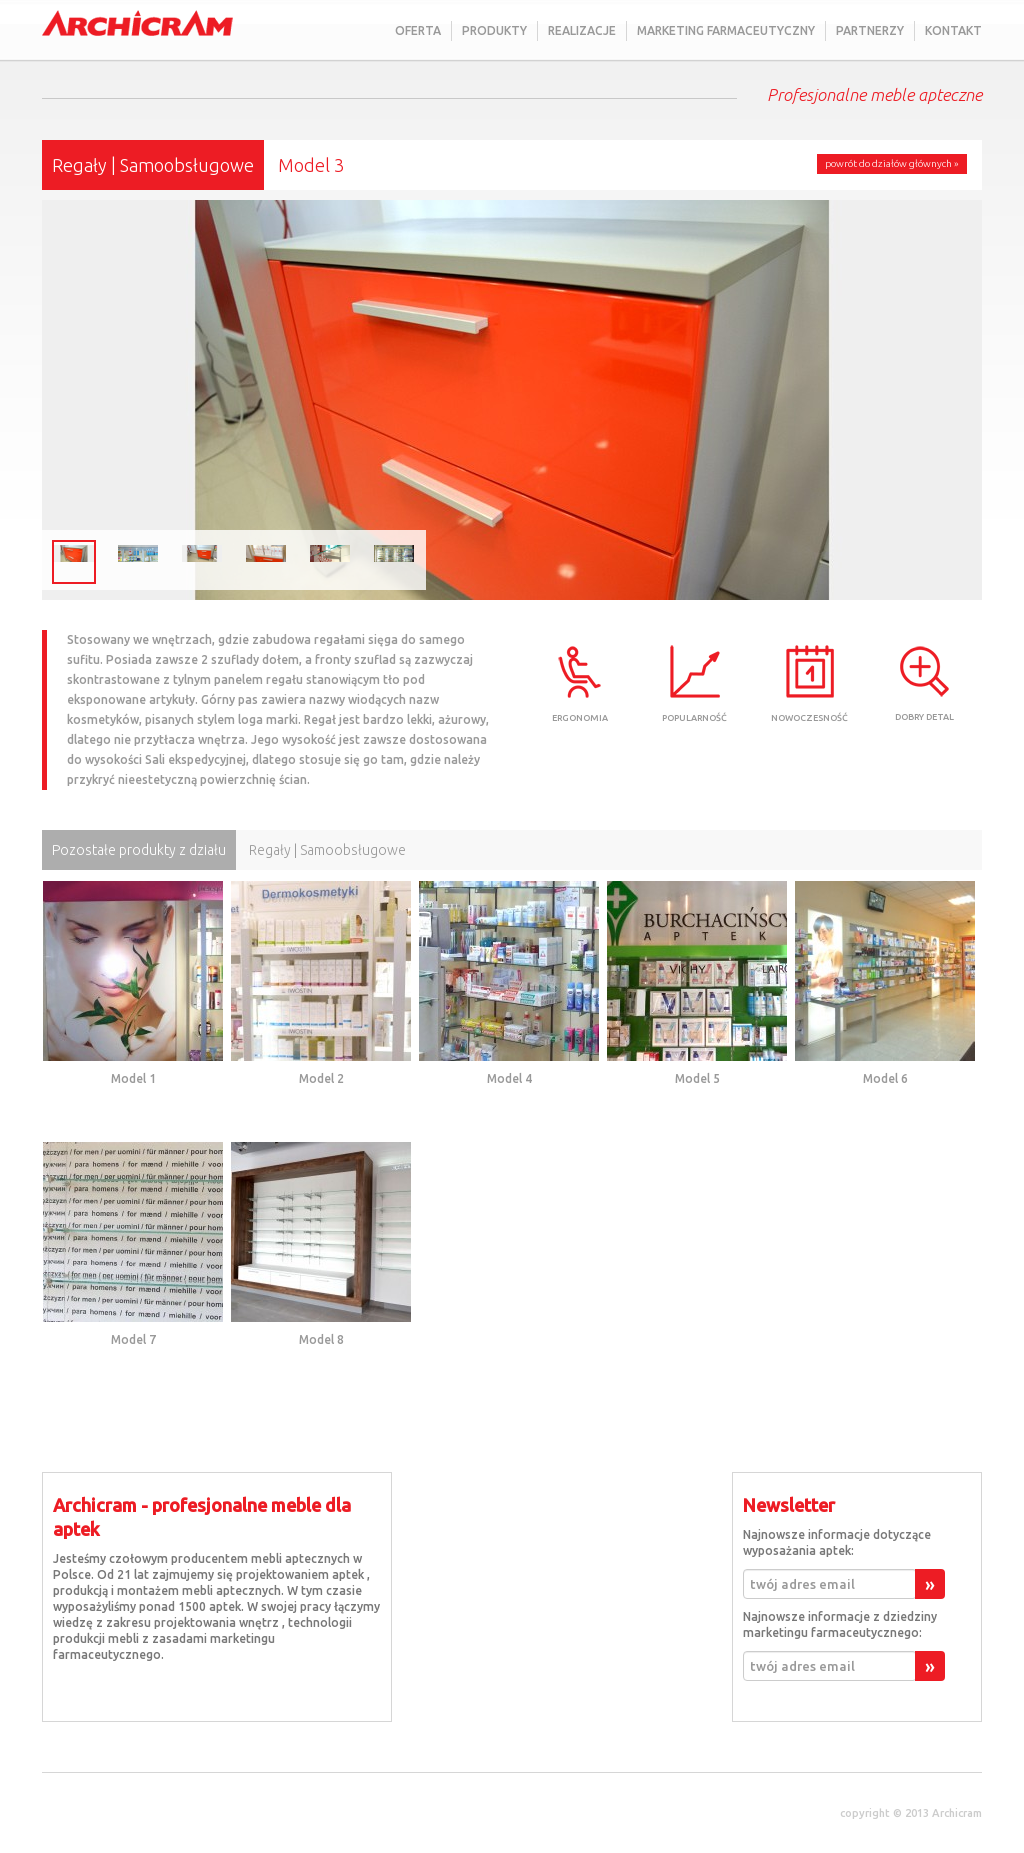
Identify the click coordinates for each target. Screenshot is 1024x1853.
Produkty (494, 30)
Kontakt (953, 30)
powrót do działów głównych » (892, 163)
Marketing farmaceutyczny (726, 30)
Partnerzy (870, 30)
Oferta (418, 30)
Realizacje (582, 30)
